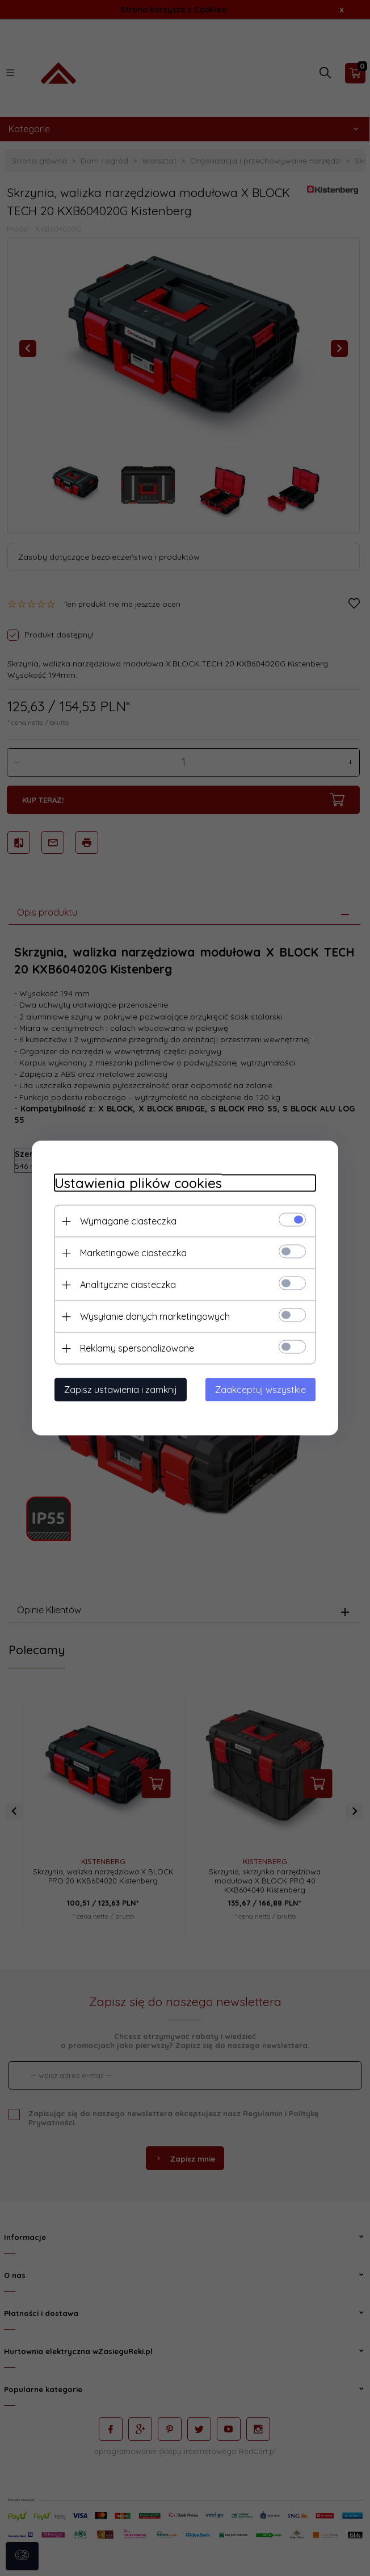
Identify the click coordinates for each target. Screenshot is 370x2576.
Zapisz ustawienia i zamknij (120, 1389)
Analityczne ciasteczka (128, 1284)
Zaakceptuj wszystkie (260, 1389)
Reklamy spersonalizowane (137, 1348)
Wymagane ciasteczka (128, 1221)
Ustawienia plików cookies (138, 1183)
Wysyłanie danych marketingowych (155, 1316)
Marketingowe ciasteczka (133, 1252)
